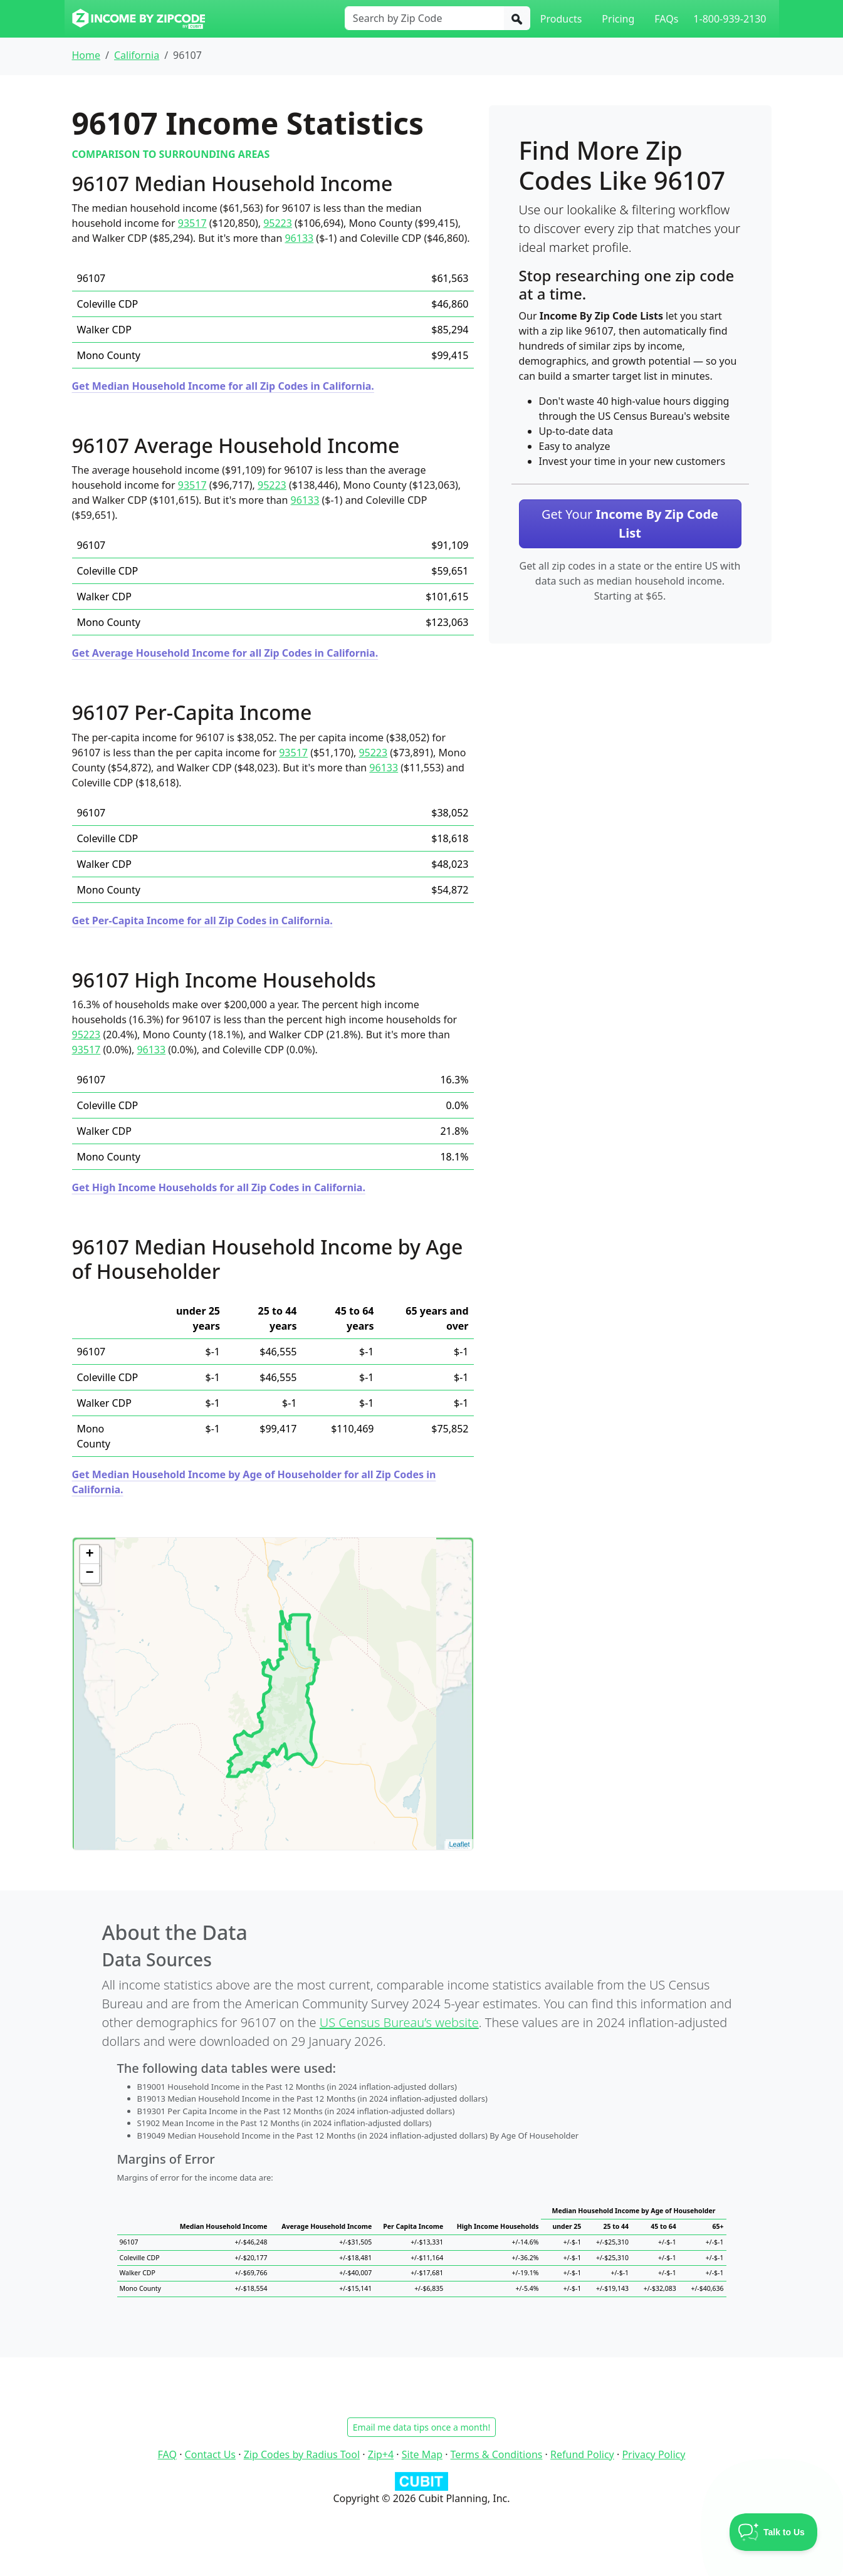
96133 (299, 238)
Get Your (630, 523)
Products (561, 19)
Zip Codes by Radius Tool (302, 2454)
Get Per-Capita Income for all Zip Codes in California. (202, 920)
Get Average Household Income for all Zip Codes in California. (225, 653)
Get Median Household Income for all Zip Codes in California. (223, 386)
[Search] (517, 18)
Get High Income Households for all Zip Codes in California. (218, 1187)
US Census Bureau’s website (399, 2022)
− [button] (89, 1573)
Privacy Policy (653, 2454)
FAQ (167, 2454)
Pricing (618, 19)
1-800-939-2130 (729, 19)
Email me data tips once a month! (421, 2427)
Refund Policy (582, 2454)
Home (86, 55)
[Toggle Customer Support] (774, 2532)
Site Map (422, 2454)
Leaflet (459, 1844)
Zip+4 (381, 2454)
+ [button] (89, 1554)
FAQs (666, 19)
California (136, 55)
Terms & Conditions (497, 2454)
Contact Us (210, 2454)
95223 (277, 223)
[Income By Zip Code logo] (139, 19)
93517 (192, 223)
